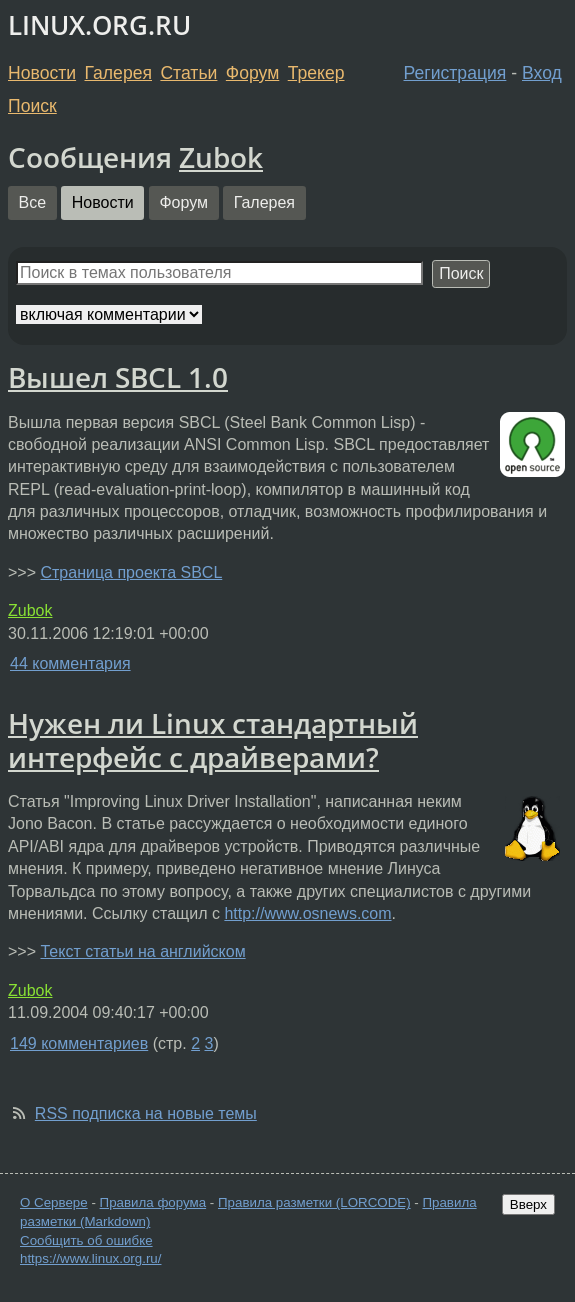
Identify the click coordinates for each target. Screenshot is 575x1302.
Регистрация (455, 73)
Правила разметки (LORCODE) (314, 1202)
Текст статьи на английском (142, 951)
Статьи (188, 73)
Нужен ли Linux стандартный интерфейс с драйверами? (213, 740)
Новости (42, 73)
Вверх (528, 1204)
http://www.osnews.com (307, 913)
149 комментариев (79, 1043)
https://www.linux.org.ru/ (90, 1258)
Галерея (118, 73)
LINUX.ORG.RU (99, 25)
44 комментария (70, 663)
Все (33, 202)
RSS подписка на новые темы (146, 1113)
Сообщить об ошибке (86, 1240)
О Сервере (54, 1202)
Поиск (32, 106)
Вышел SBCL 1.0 (118, 377)
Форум (252, 73)
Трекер (316, 73)
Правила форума (153, 1202)
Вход (542, 73)
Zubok (221, 157)
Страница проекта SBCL (131, 572)
